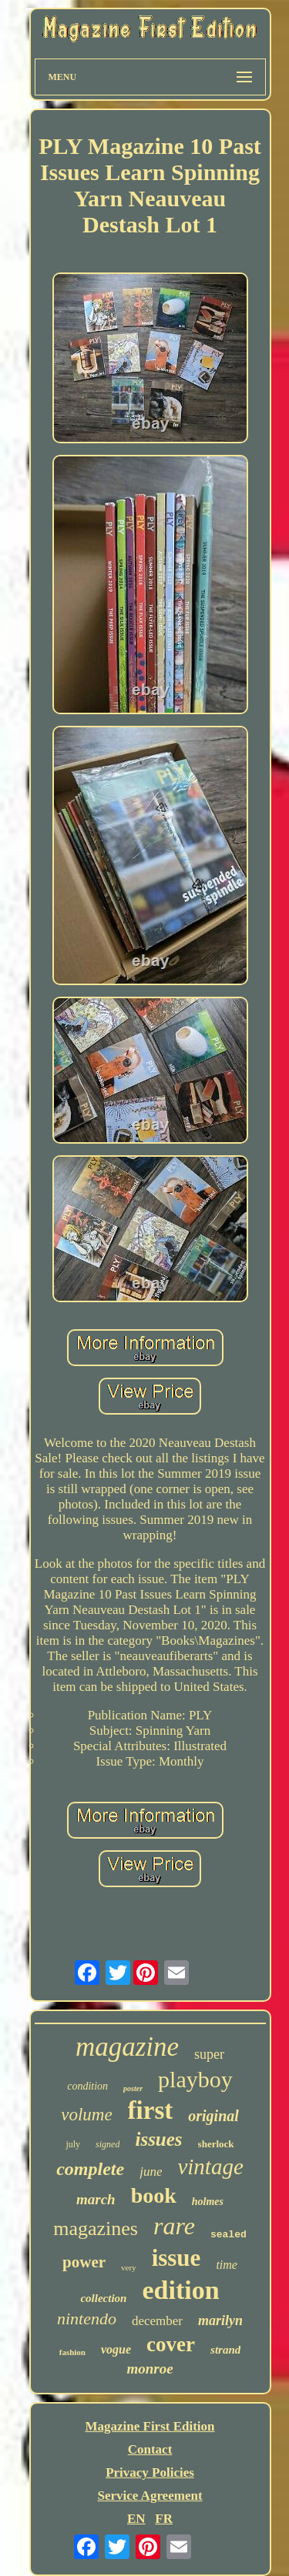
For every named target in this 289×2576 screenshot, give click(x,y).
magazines (95, 2228)
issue (176, 2257)
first (150, 2110)
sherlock (216, 2144)
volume (86, 2114)
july (73, 2144)
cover (170, 2344)
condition (87, 2086)
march (96, 2199)
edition (180, 2290)
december (157, 2321)
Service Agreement (149, 2495)
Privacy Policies (150, 2472)
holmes (207, 2201)
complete (90, 2169)
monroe (149, 2368)
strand (225, 2350)
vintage (210, 2166)
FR (164, 2518)
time (226, 2264)
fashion (72, 2352)
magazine (127, 2047)
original (213, 2115)
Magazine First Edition (149, 2426)
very (128, 2267)
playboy (195, 2079)
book (153, 2195)
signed (107, 2144)
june (150, 2171)
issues (158, 2139)
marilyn (220, 2320)
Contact (150, 2449)
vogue (116, 2349)
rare (174, 2226)
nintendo (86, 2318)
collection (103, 2298)
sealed (228, 2234)
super (209, 2054)
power (84, 2262)
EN (136, 2518)
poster (133, 2088)
